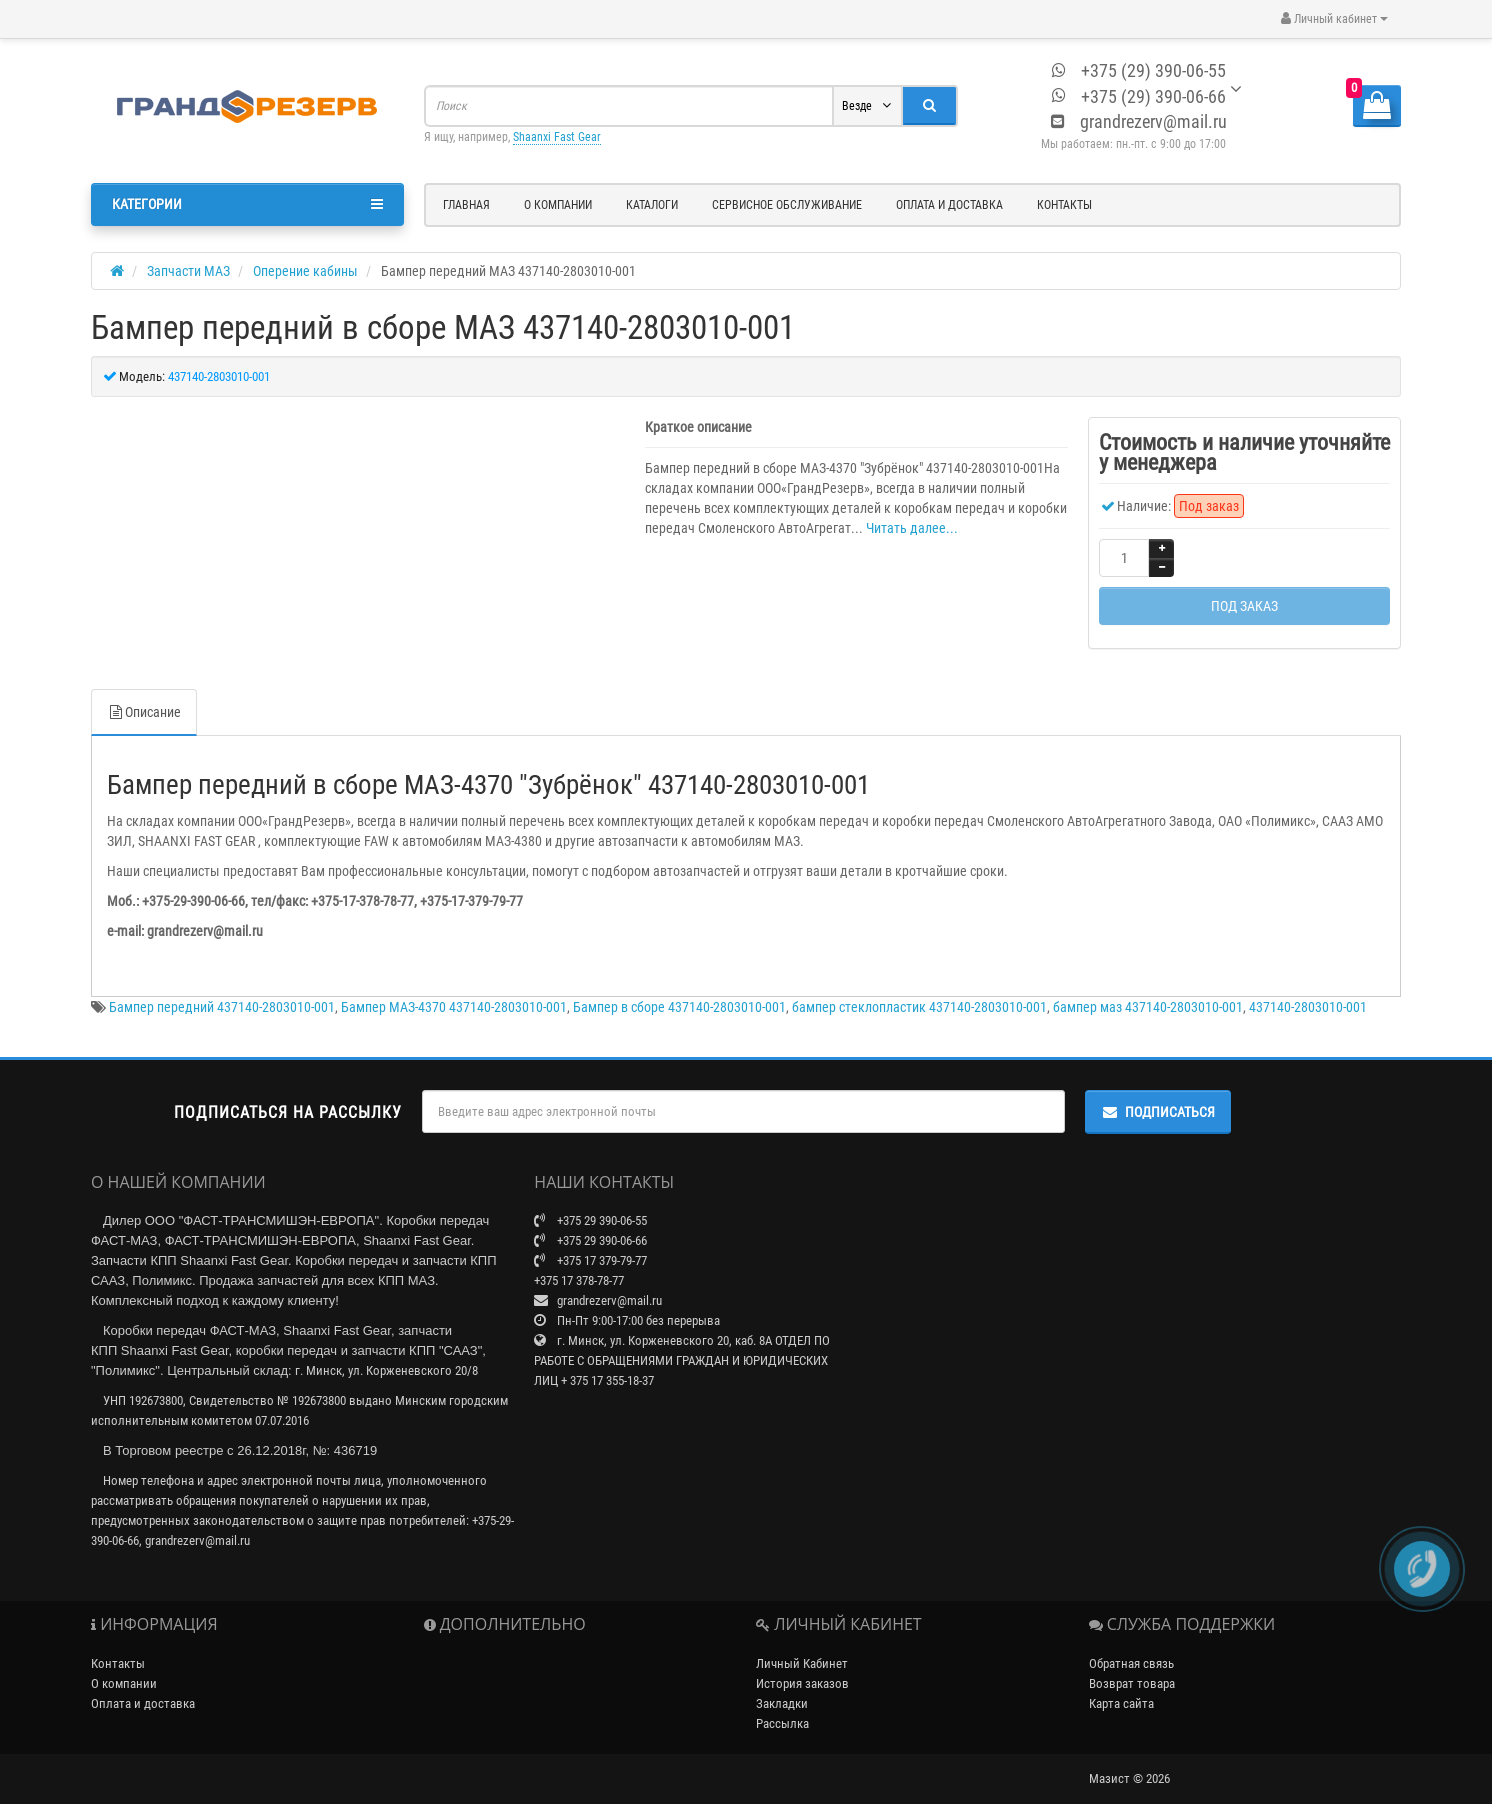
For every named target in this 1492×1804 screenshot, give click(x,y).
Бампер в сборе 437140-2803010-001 (679, 987)
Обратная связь (1131, 1643)
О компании (558, 205)
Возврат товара (1132, 1663)
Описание (144, 692)
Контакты (1064, 205)
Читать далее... (912, 528)
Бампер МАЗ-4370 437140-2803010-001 (454, 987)
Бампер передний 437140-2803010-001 (222, 987)
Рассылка (782, 1703)
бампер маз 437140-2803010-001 (1148, 987)
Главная (466, 205)
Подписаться (1158, 1092)
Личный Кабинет (802, 1643)
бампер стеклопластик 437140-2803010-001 (919, 987)
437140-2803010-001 (1308, 987)
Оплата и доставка (949, 205)
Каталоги (652, 205)
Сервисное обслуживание (787, 205)
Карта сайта (1121, 1683)
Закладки (782, 1683)
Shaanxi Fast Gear (557, 137)
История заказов (802, 1663)
